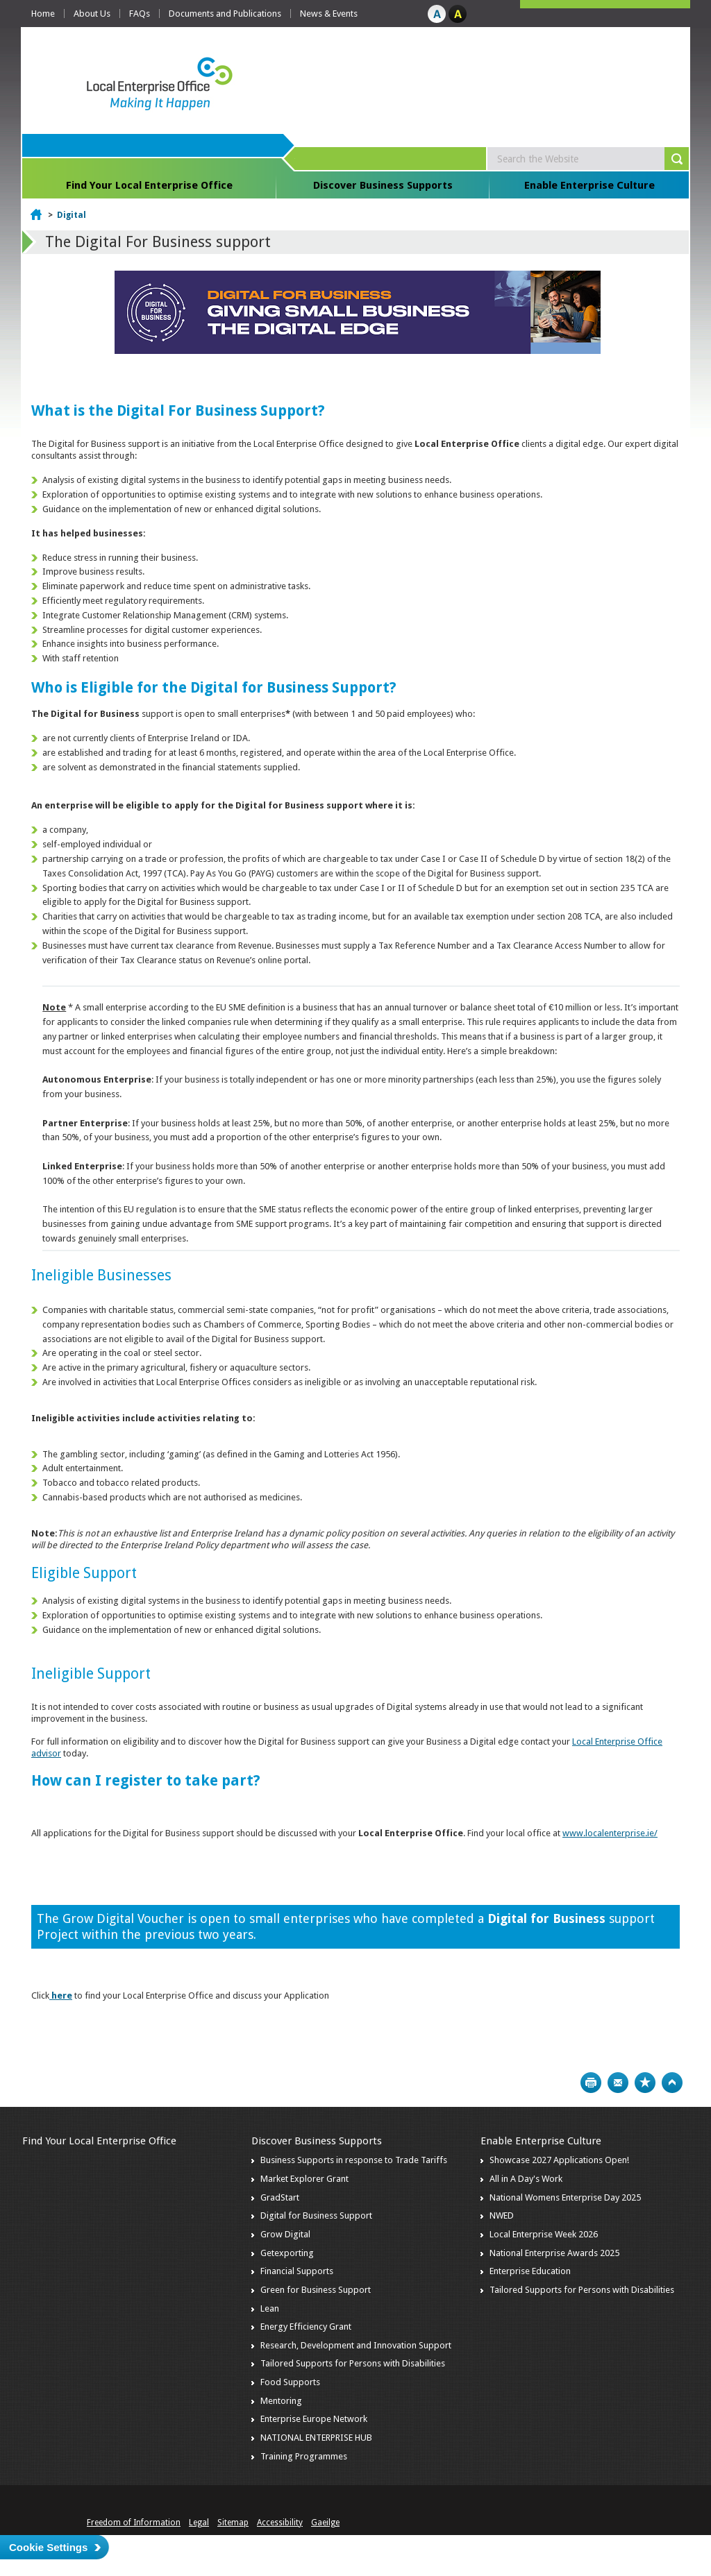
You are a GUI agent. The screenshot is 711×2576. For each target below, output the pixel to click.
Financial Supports (296, 2271)
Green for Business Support (315, 2290)
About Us (92, 13)
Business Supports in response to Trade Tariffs (353, 2160)
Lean (269, 2308)
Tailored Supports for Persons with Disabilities (352, 2363)
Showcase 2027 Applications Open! (559, 2160)
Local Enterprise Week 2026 (544, 2234)
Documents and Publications (225, 13)
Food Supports (290, 2382)
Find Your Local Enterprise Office (149, 185)
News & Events (329, 13)
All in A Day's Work (526, 2179)
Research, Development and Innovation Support (355, 2345)
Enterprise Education (530, 2271)
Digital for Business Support (316, 2215)
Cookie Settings (48, 2547)
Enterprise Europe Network (313, 2419)
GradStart (279, 2197)
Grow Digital (285, 2234)
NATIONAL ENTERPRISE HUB (316, 2437)
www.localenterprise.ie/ (610, 1833)
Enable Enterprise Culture (589, 185)
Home (43, 13)
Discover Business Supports (383, 185)
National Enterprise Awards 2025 (554, 2253)
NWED (502, 2215)
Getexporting (287, 2253)
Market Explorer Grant (304, 2179)
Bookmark (645, 2082)
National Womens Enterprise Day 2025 (565, 2197)
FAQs (139, 13)
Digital (71, 215)
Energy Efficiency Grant (305, 2326)
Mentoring (281, 2401)
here (61, 1995)
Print (590, 2082)
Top (672, 2082)
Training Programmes (303, 2456)
